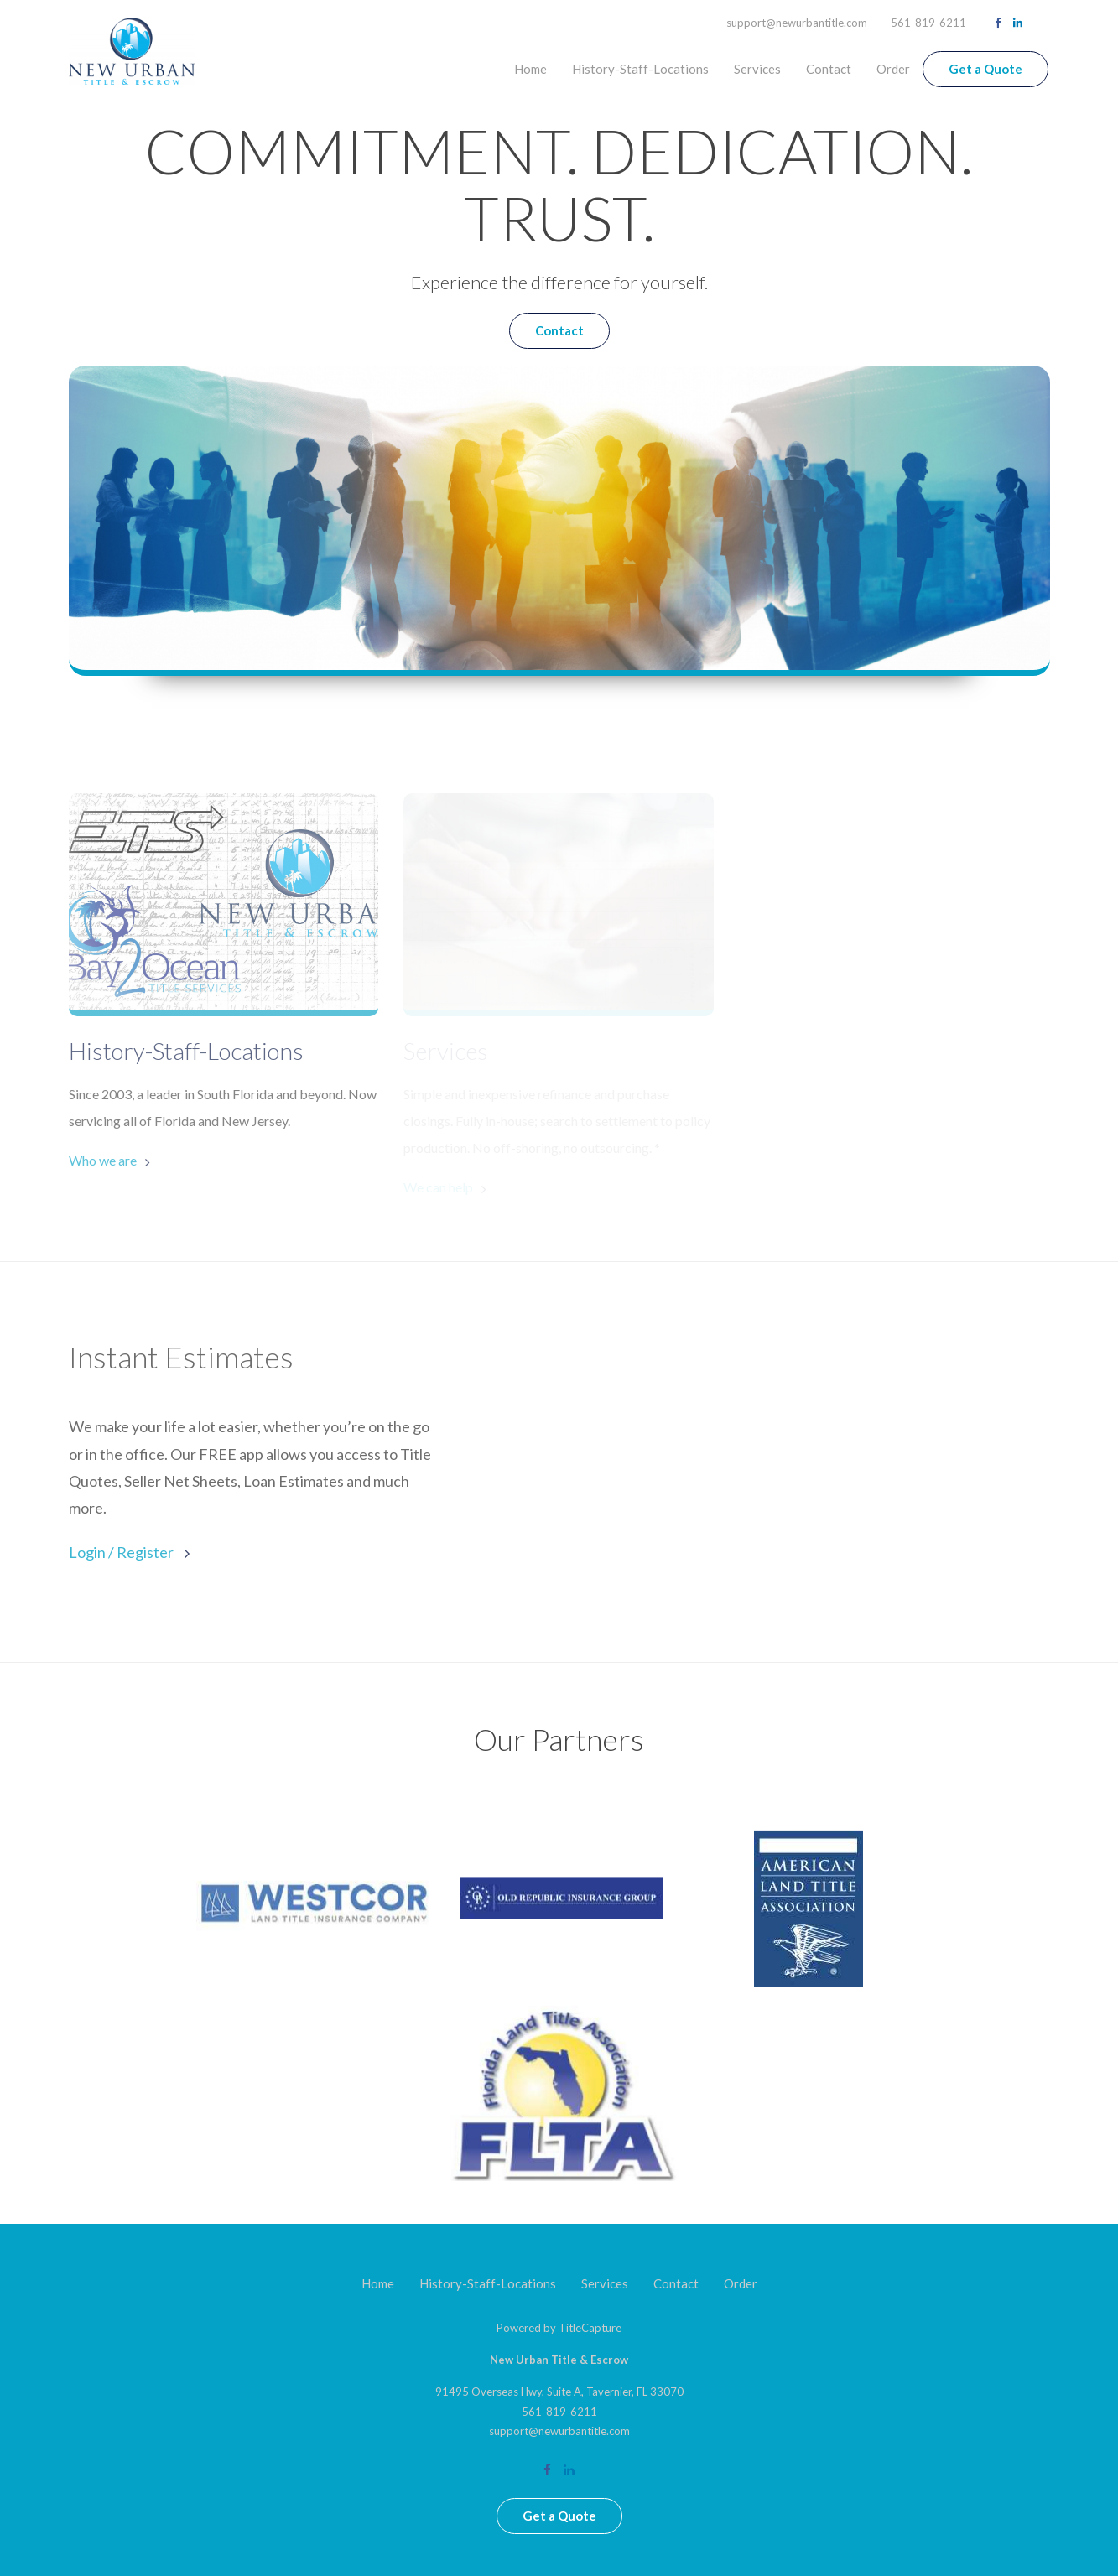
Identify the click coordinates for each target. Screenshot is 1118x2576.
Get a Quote (985, 68)
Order (893, 68)
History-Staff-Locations (640, 68)
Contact (828, 68)
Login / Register (122, 1552)
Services (757, 68)
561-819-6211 (928, 22)
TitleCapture (590, 2327)
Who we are (103, 1160)
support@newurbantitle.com (796, 22)
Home (530, 68)
